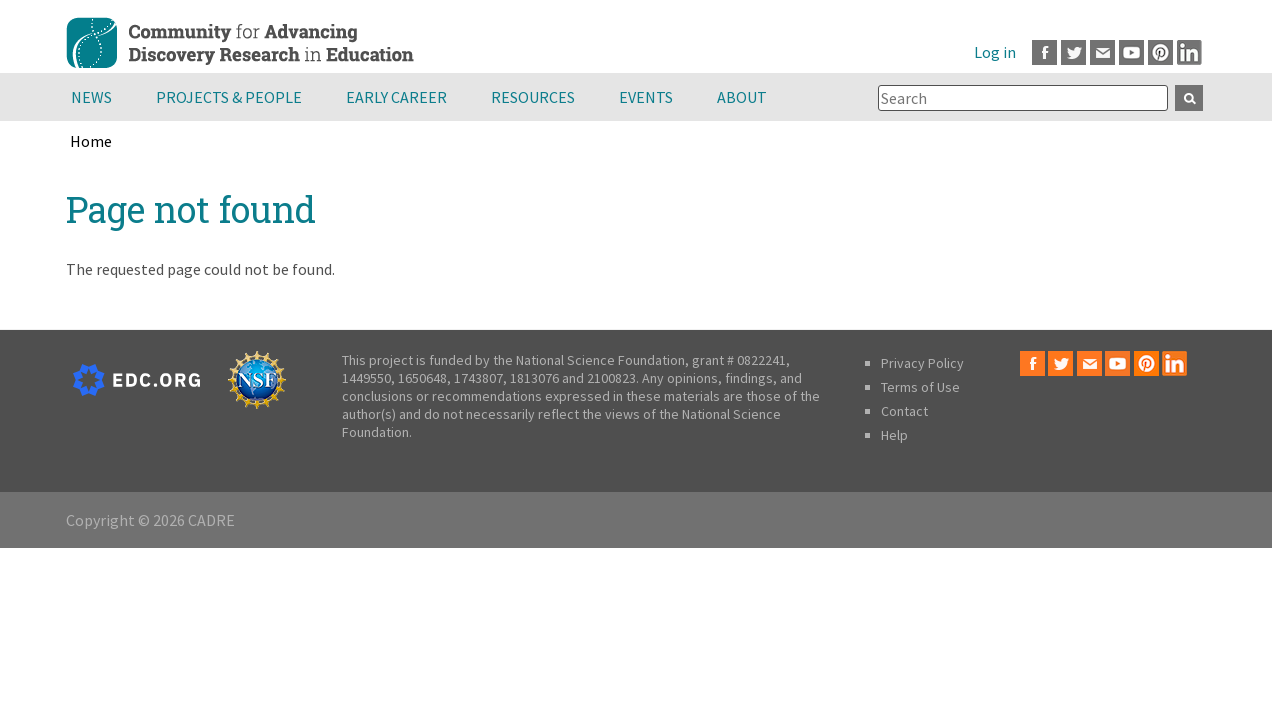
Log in (995, 52)
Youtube (1131, 52)
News (91, 97)
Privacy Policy (922, 363)
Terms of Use (920, 387)
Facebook (1044, 52)
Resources (533, 97)
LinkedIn (1189, 52)
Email (1102, 52)
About (742, 97)
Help (894, 435)
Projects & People (229, 97)
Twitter (1073, 52)
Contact (904, 411)
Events (646, 97)
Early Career (396, 97)
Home (91, 141)
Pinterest (1160, 52)
